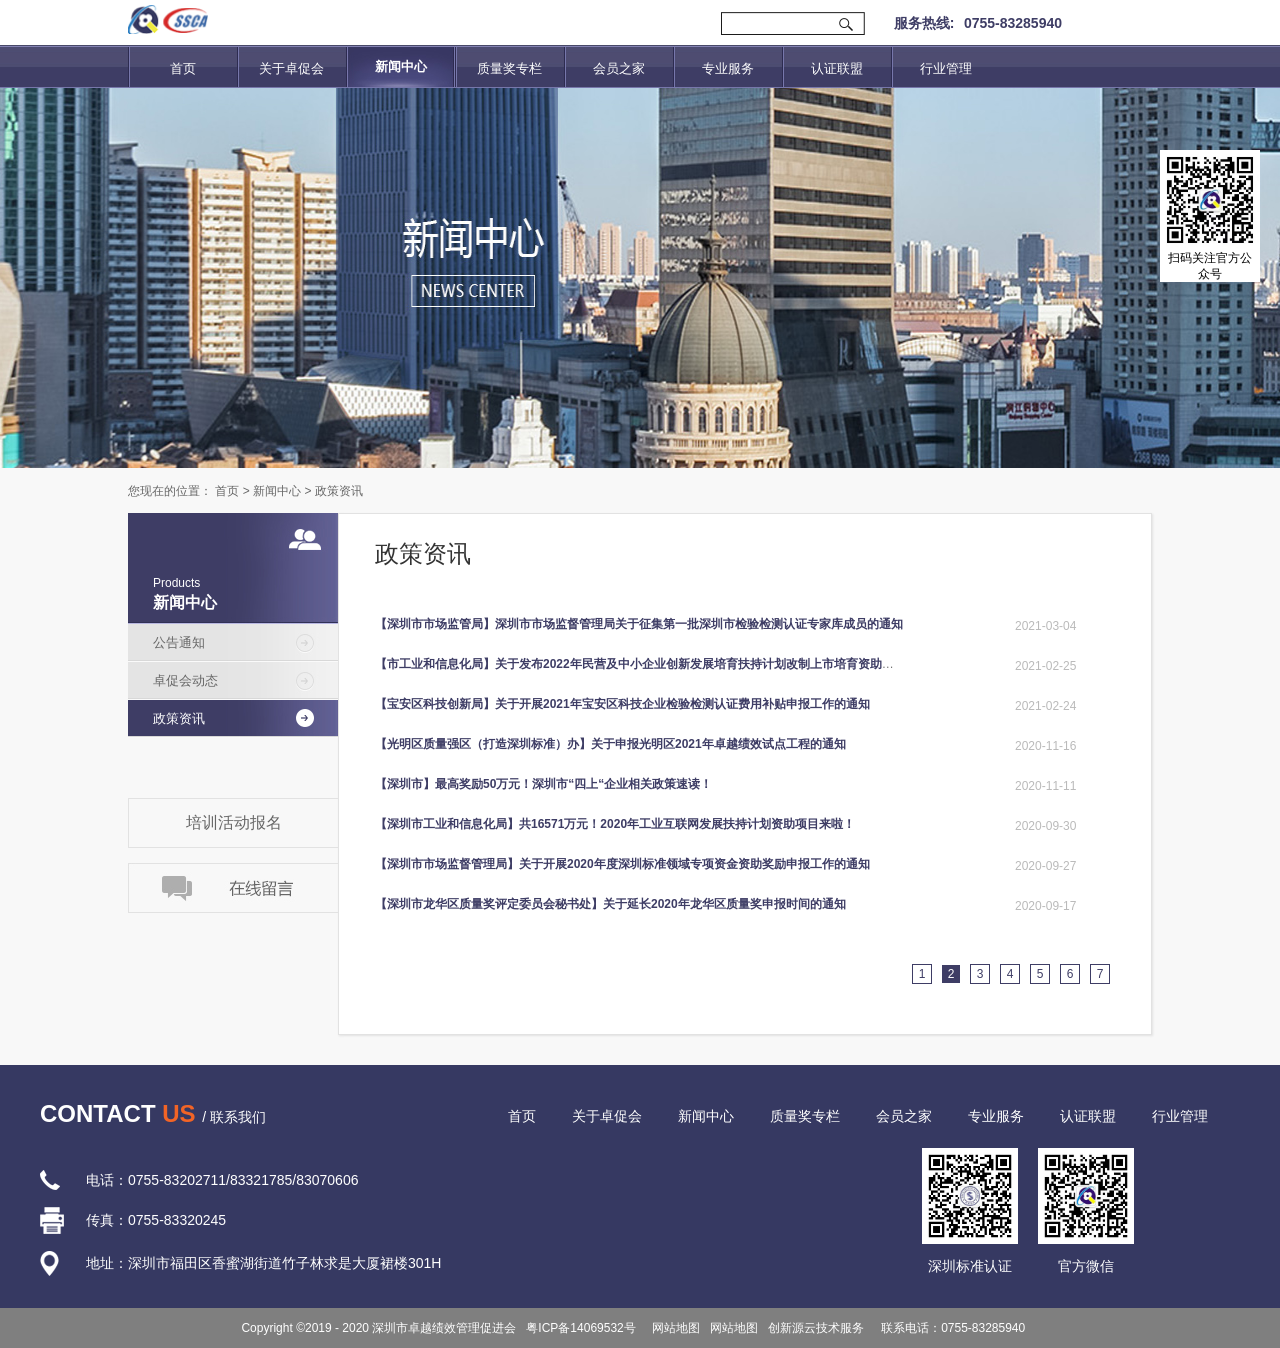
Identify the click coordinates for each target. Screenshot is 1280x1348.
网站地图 (673, 1328)
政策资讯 (339, 491)
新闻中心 (277, 491)
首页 (183, 68)
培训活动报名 (234, 822)
